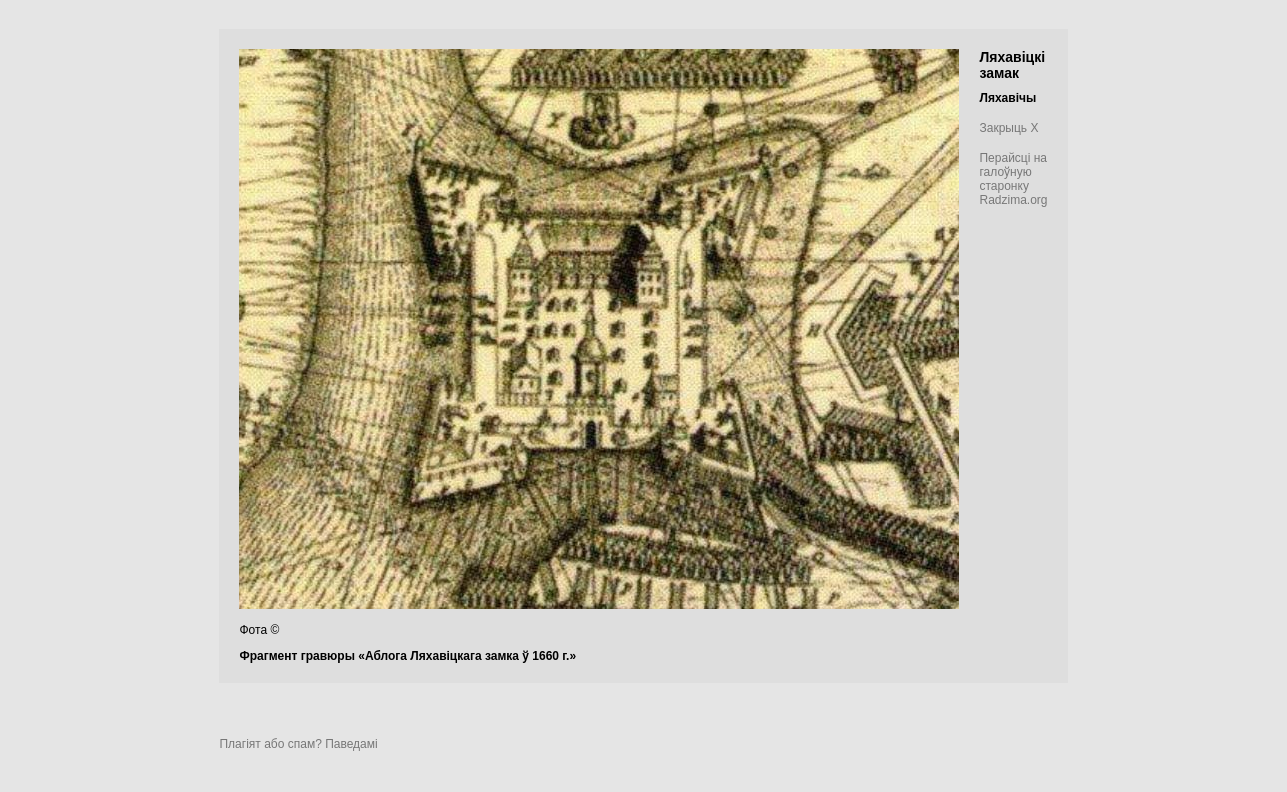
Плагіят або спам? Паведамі (298, 744)
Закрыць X (1008, 128)
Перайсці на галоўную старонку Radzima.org (1013, 179)
